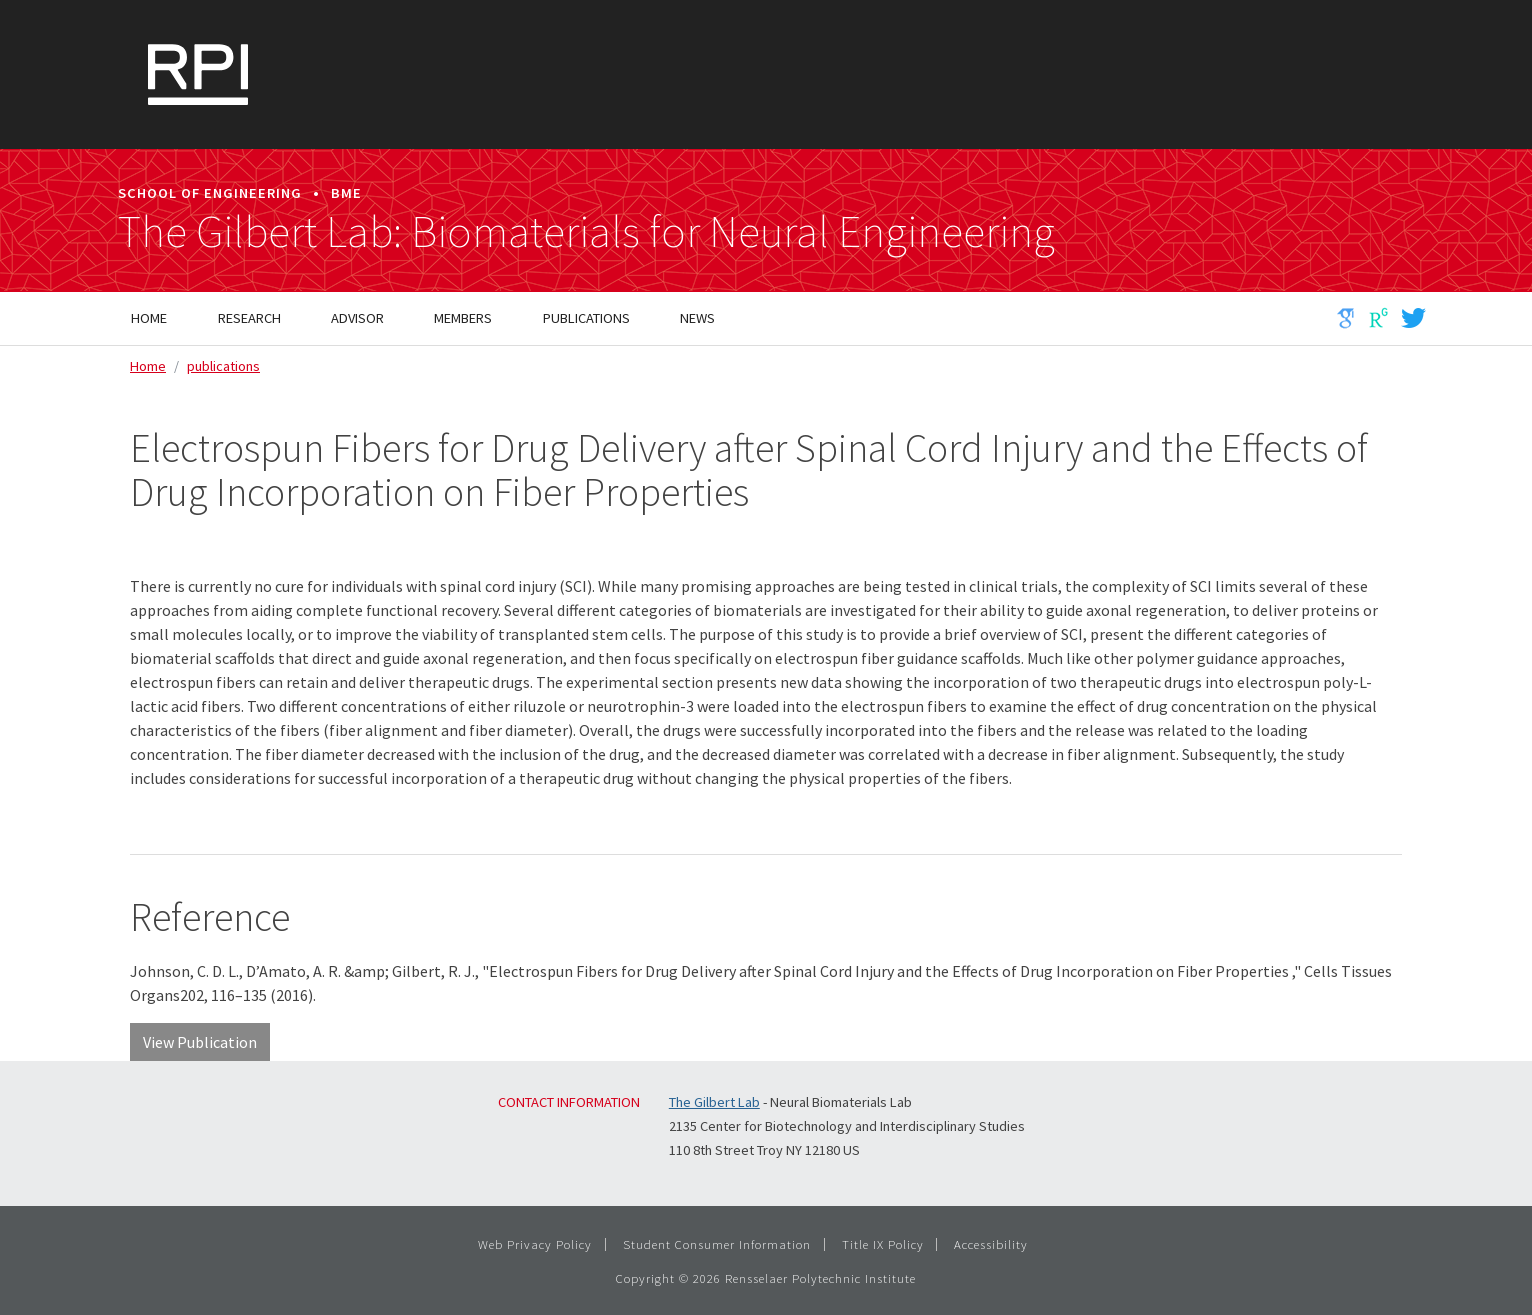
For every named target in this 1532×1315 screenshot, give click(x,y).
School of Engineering (210, 193)
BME (346, 193)
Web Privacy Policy (535, 1244)
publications (223, 366)
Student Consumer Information (717, 1244)
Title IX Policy (883, 1244)
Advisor (357, 318)
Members (463, 318)
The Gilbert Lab (714, 1102)
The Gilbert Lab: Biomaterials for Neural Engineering (586, 232)
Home (149, 318)
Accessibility (991, 1244)
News (697, 318)
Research (249, 318)
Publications (586, 318)
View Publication (200, 1042)
